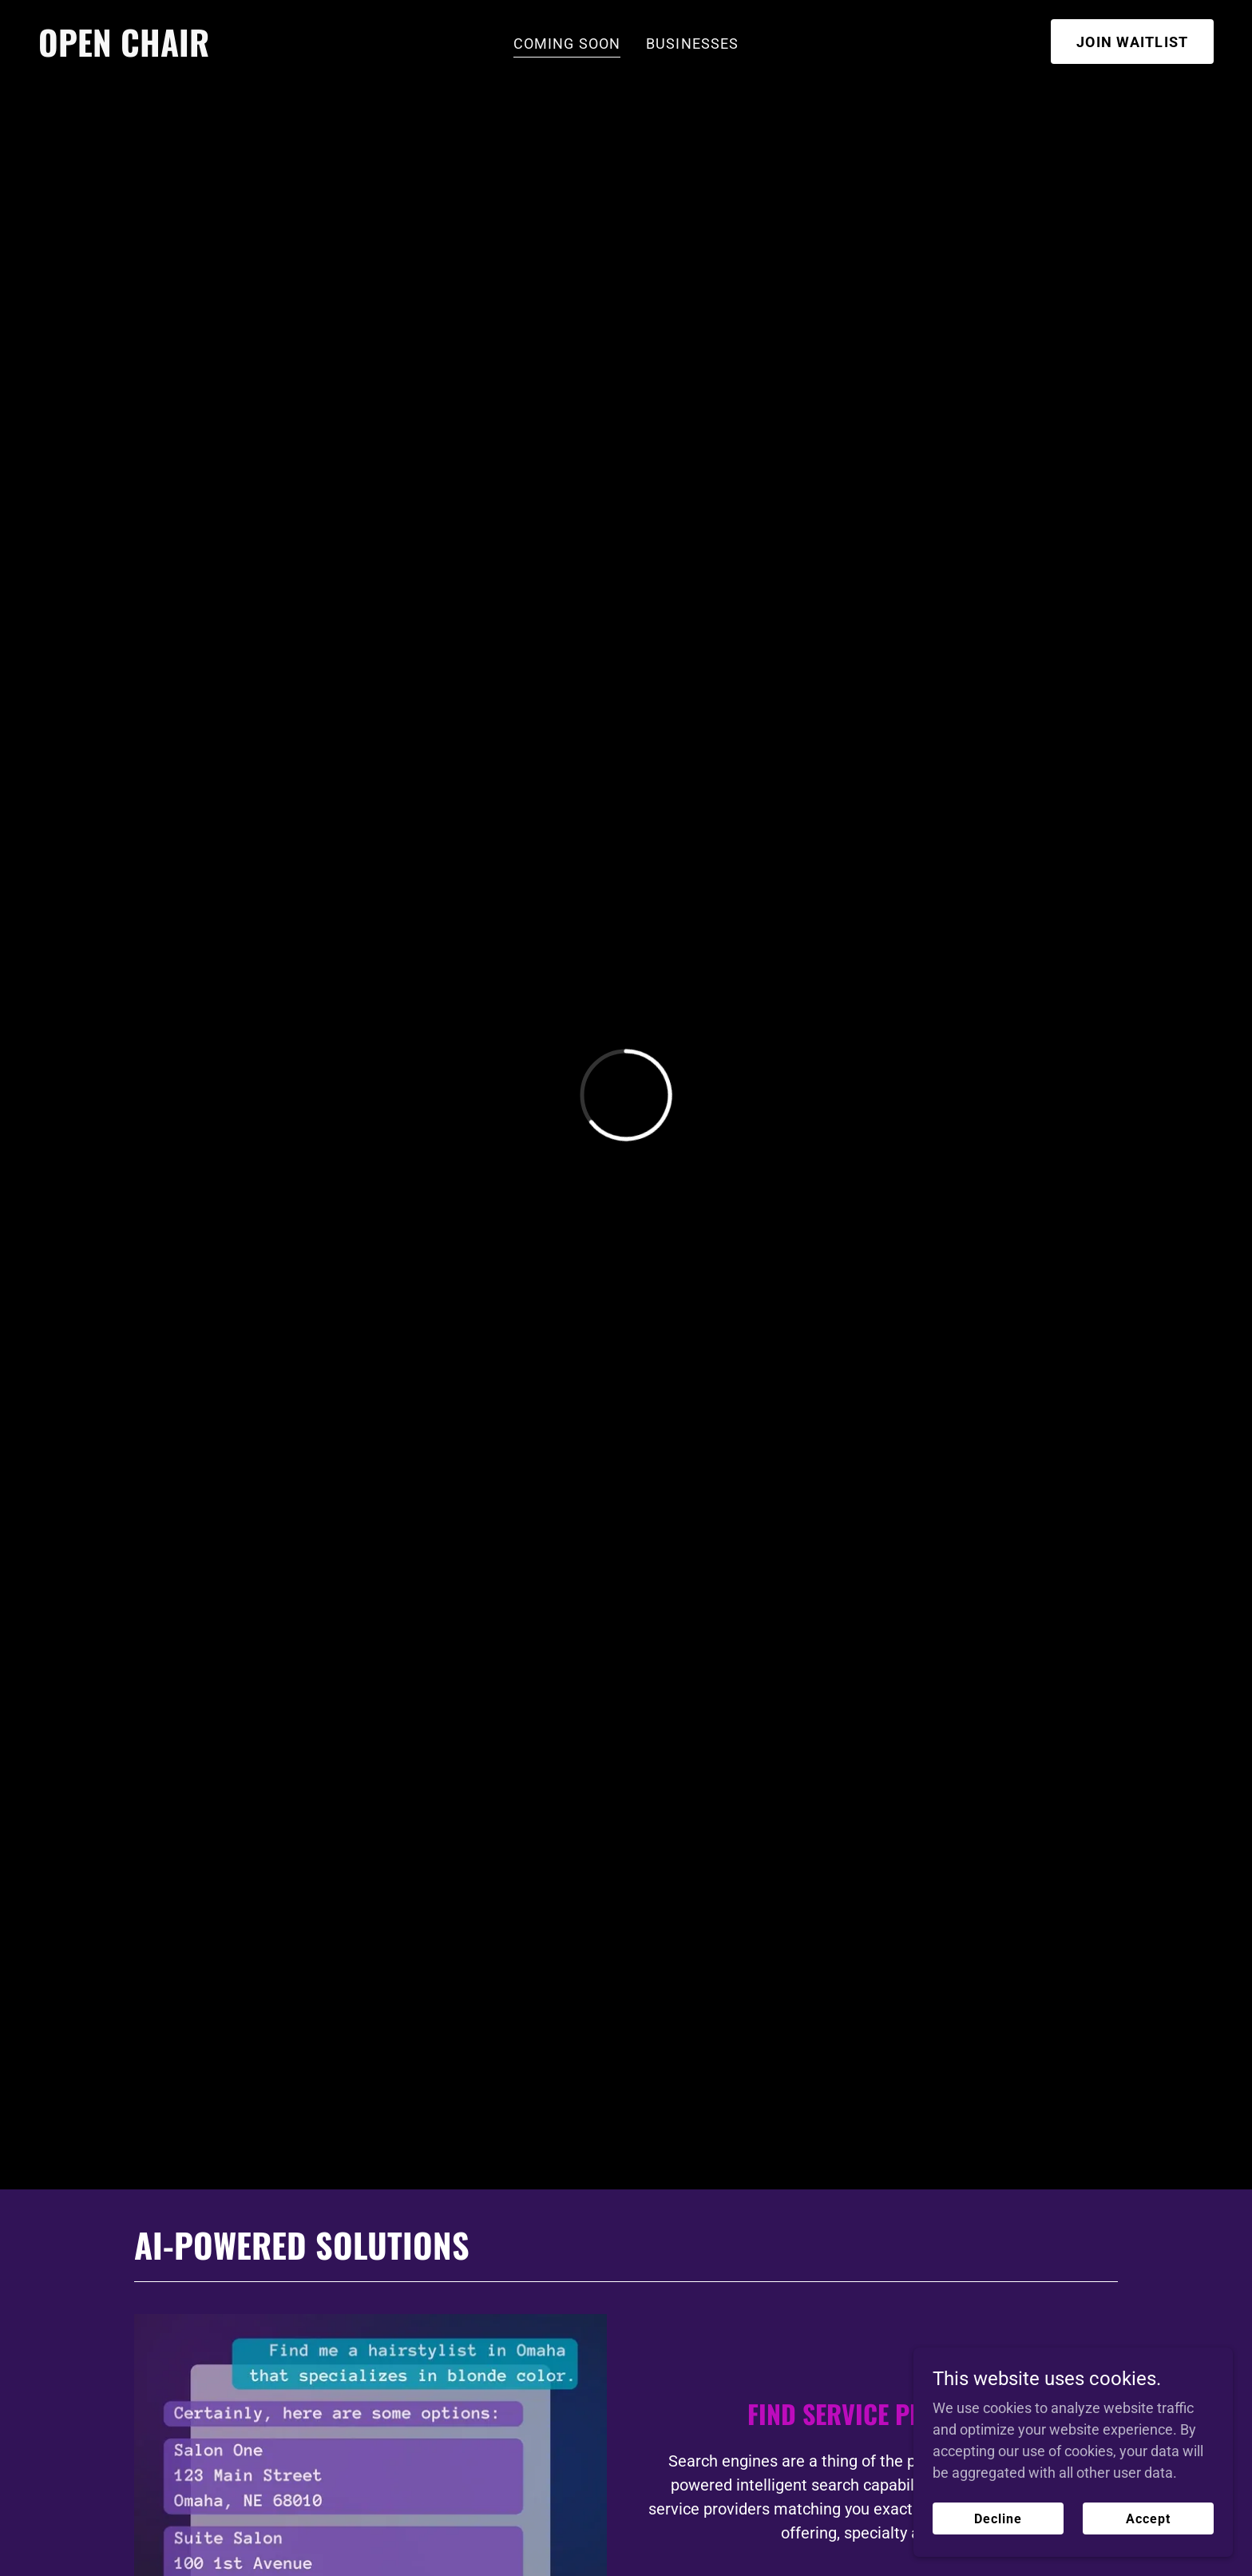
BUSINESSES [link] (692, 43)
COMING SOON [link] (566, 43)
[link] (123, 51)
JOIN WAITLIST (1132, 42)
